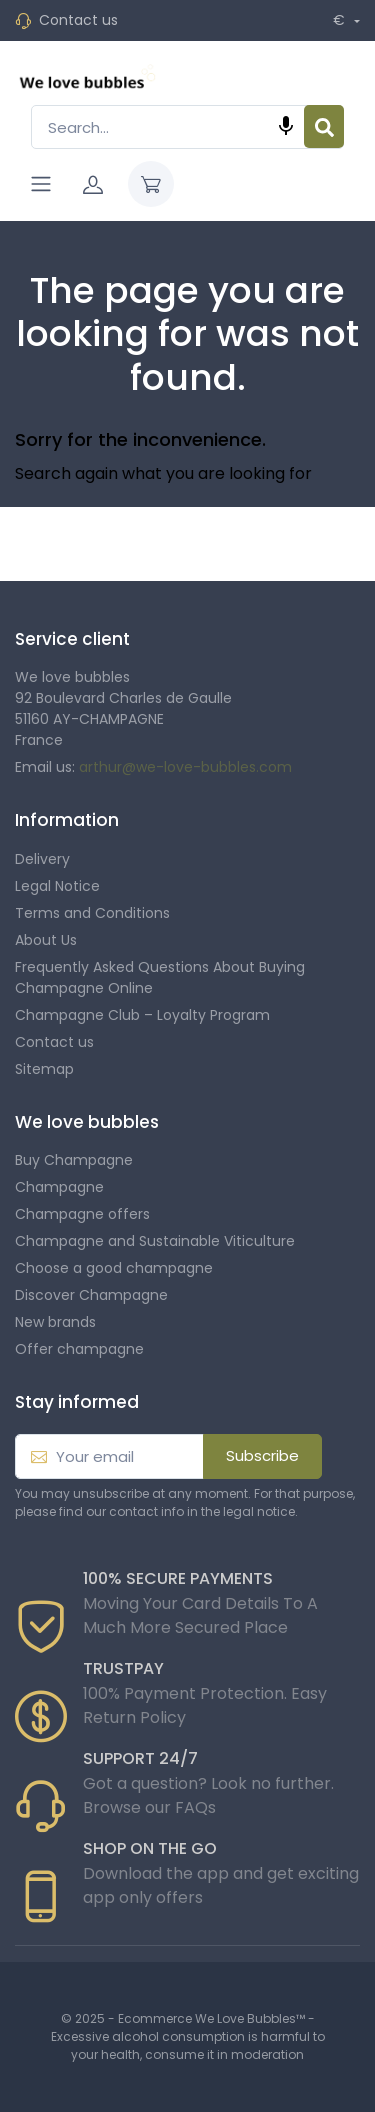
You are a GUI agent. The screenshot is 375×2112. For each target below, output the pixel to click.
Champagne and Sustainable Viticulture (155, 1241)
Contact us (78, 20)
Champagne (59, 1187)
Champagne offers (82, 1214)
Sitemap (44, 1069)
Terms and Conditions (92, 913)
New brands (55, 1322)
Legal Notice (57, 886)
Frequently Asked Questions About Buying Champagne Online (160, 977)
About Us (46, 940)
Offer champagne (79, 1349)
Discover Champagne (91, 1295)
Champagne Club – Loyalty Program (142, 1015)
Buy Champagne (74, 1160)
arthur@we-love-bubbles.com (185, 767)
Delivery (42, 859)
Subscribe (262, 1455)
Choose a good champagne (114, 1268)
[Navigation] (41, 184)
